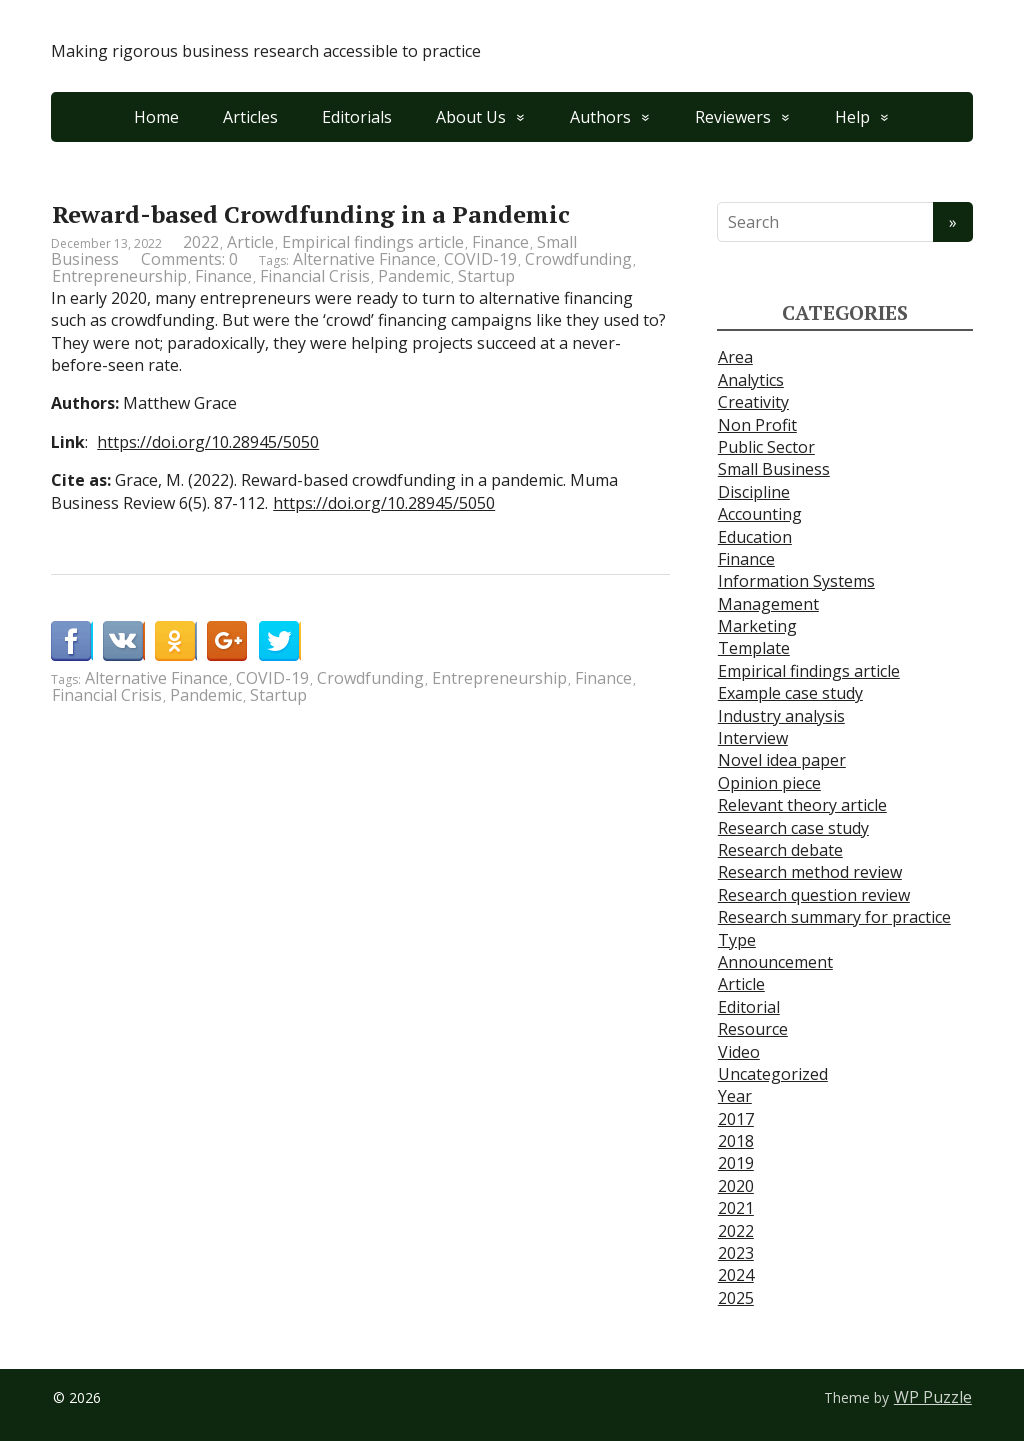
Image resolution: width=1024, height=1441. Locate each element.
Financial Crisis (315, 276)
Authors (600, 117)
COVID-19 (480, 259)
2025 (736, 1298)
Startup (486, 276)
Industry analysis (781, 716)
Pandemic (414, 276)
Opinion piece (769, 783)
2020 (736, 1186)
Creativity (753, 402)
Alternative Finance (364, 259)
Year (735, 1096)
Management (768, 604)
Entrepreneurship (119, 276)
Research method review (810, 872)
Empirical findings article (373, 242)
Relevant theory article (802, 805)
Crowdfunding (578, 259)
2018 (736, 1141)
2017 (736, 1119)
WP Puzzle (933, 1397)
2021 (736, 1208)
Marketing (757, 626)
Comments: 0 (189, 259)
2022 (201, 242)
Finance (500, 242)
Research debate (780, 850)
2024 (736, 1275)
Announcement (775, 962)
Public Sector (766, 447)
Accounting (760, 514)
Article (250, 242)
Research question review (814, 895)
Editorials (357, 117)
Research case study (793, 828)
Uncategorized (773, 1074)
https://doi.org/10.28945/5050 (208, 442)
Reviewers (733, 117)
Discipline (754, 492)
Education (755, 537)
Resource (753, 1029)
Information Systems (796, 581)
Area (735, 357)
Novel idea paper (782, 760)
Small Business (774, 469)
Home (156, 117)
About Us (471, 117)
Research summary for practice (834, 917)
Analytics (751, 380)
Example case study (790, 693)
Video (739, 1052)
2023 (736, 1253)
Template (754, 648)
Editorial (749, 1007)
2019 (736, 1163)
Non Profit (757, 425)
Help (852, 117)
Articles (250, 117)
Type (737, 940)
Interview (753, 738)
